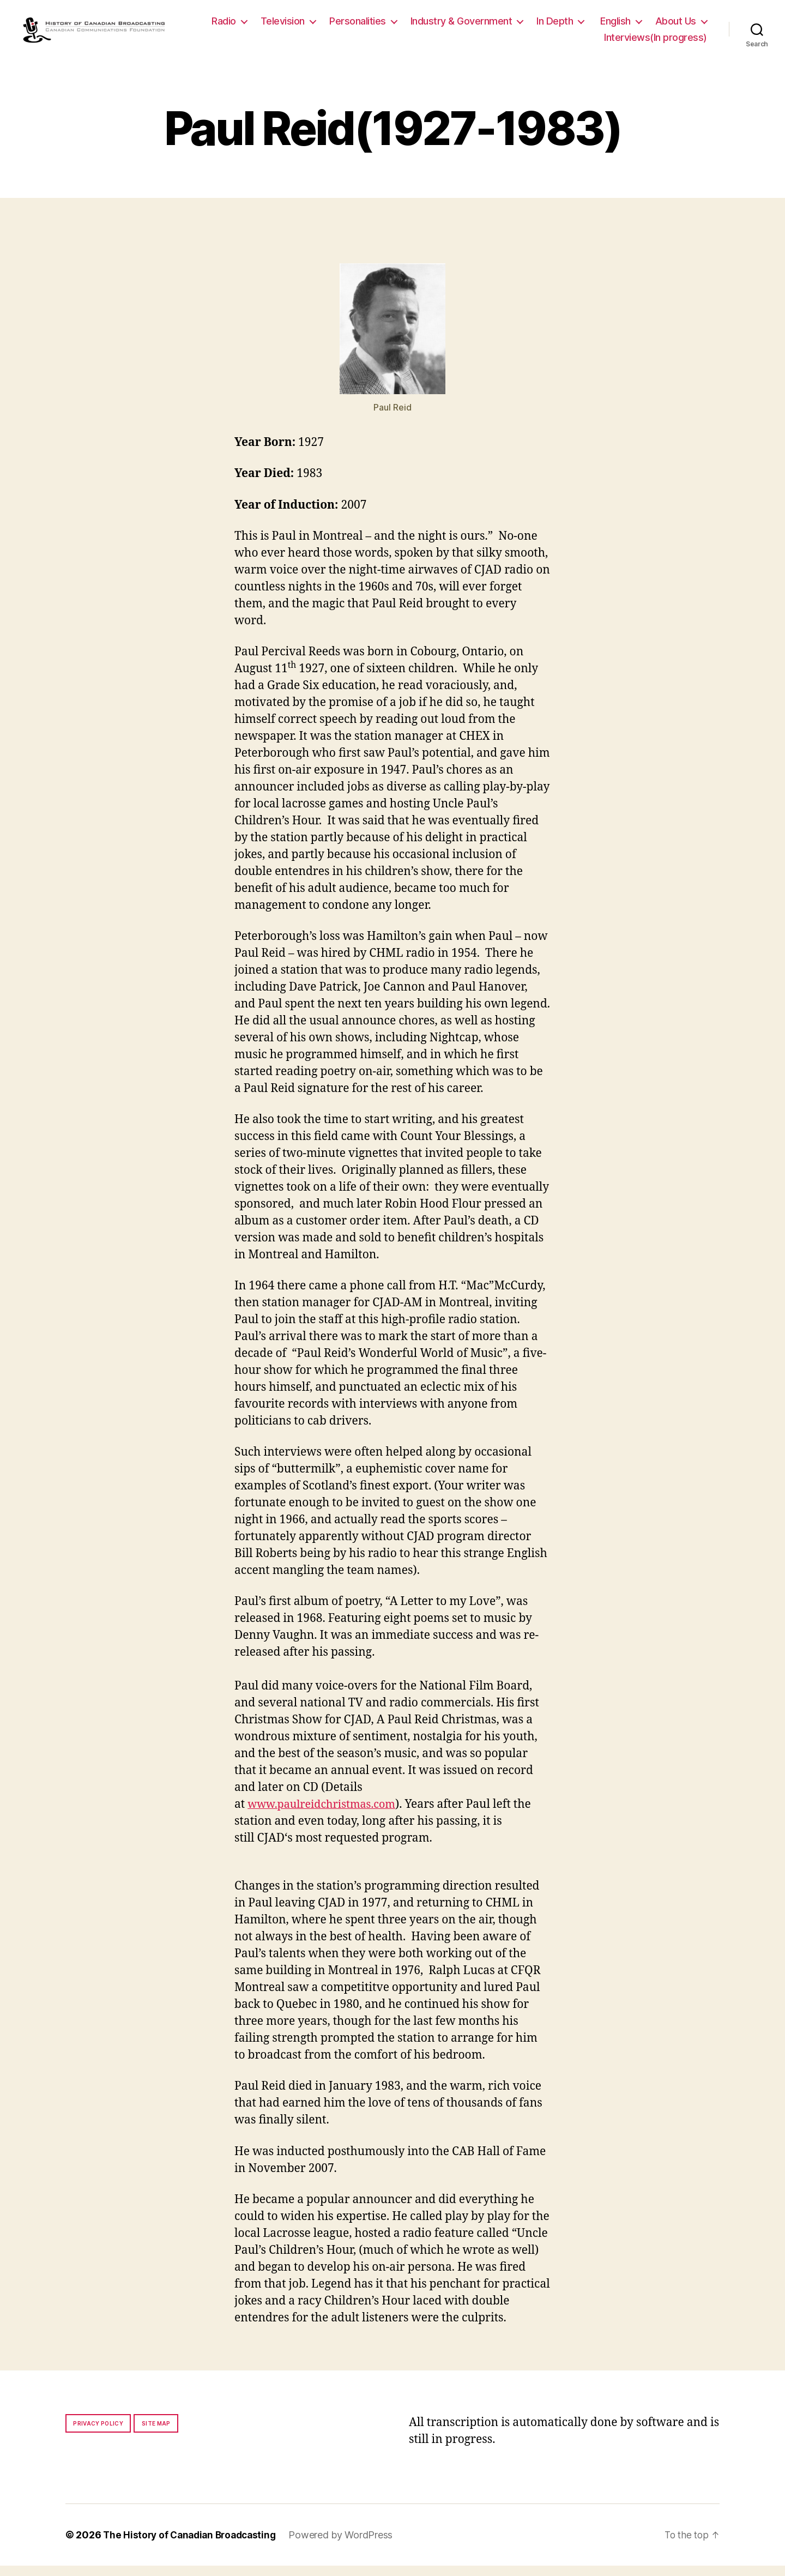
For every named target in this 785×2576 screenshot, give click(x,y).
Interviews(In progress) (655, 42)
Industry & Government (527, 26)
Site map (156, 2433)
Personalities (423, 26)
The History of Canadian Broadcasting (193, 2545)
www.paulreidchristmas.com (326, 1814)
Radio (289, 26)
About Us (559, 42)
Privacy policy (98, 2433)
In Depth (620, 26)
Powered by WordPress (349, 2545)
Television (348, 26)
